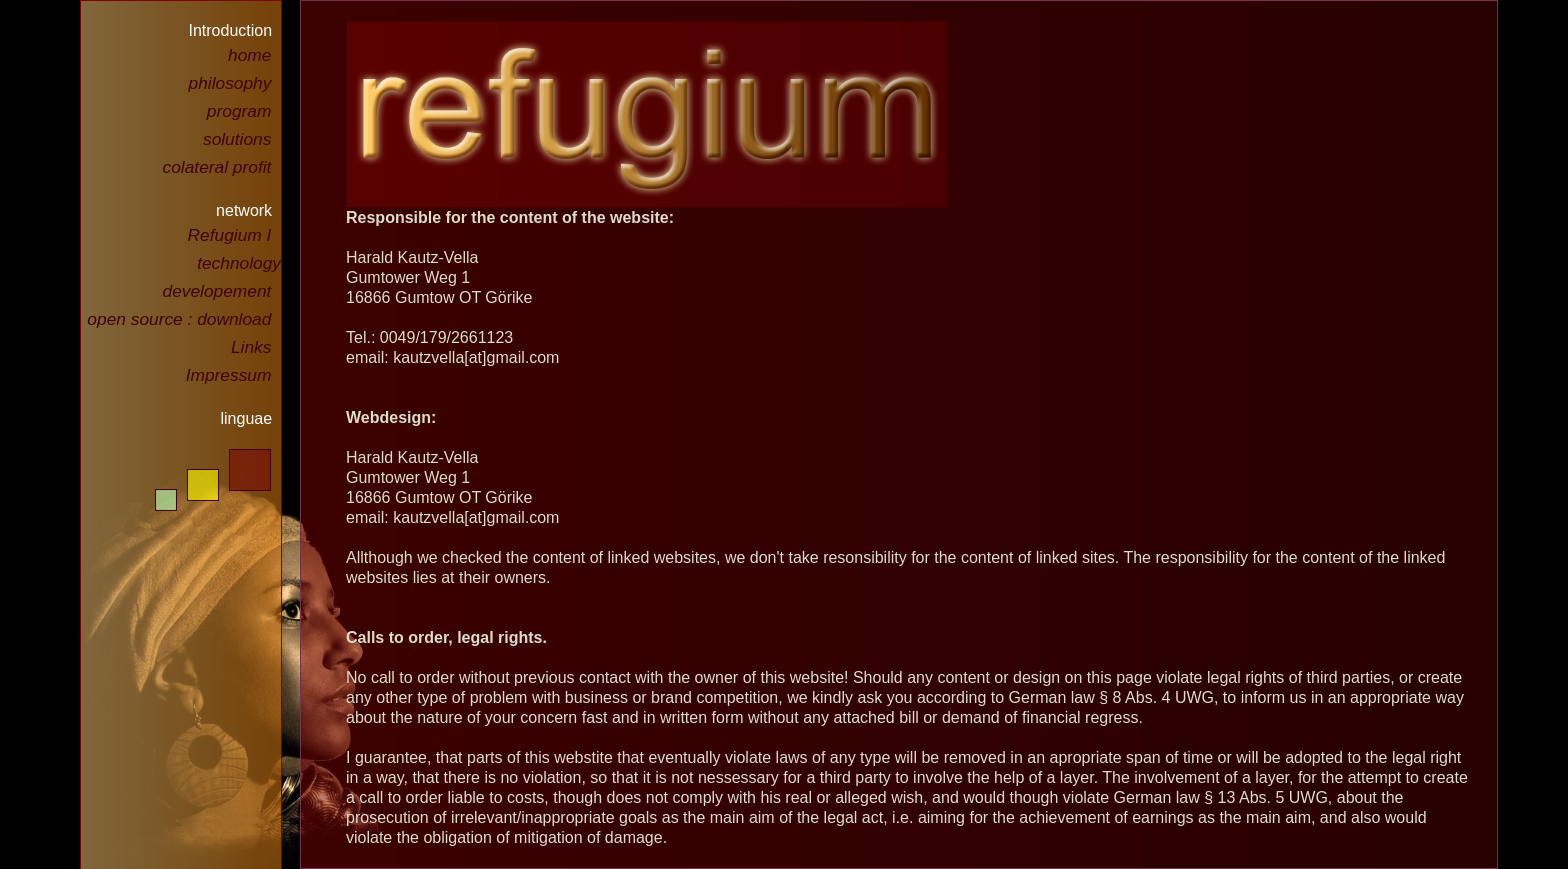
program (244, 111)
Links (256, 347)
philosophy (235, 83)
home (254, 55)
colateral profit (222, 167)
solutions (242, 139)
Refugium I (234, 235)
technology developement (222, 277)
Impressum (233, 375)
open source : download (184, 319)
